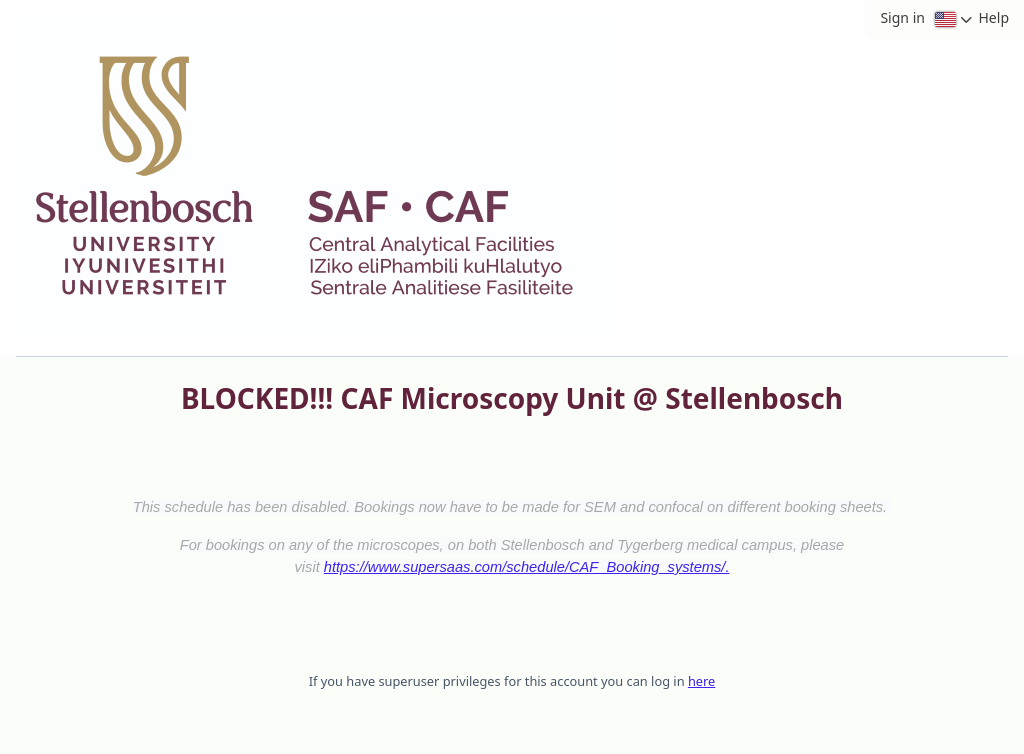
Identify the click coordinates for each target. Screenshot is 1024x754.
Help (994, 17)
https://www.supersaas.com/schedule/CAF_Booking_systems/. (527, 567)
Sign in (902, 17)
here (701, 681)
